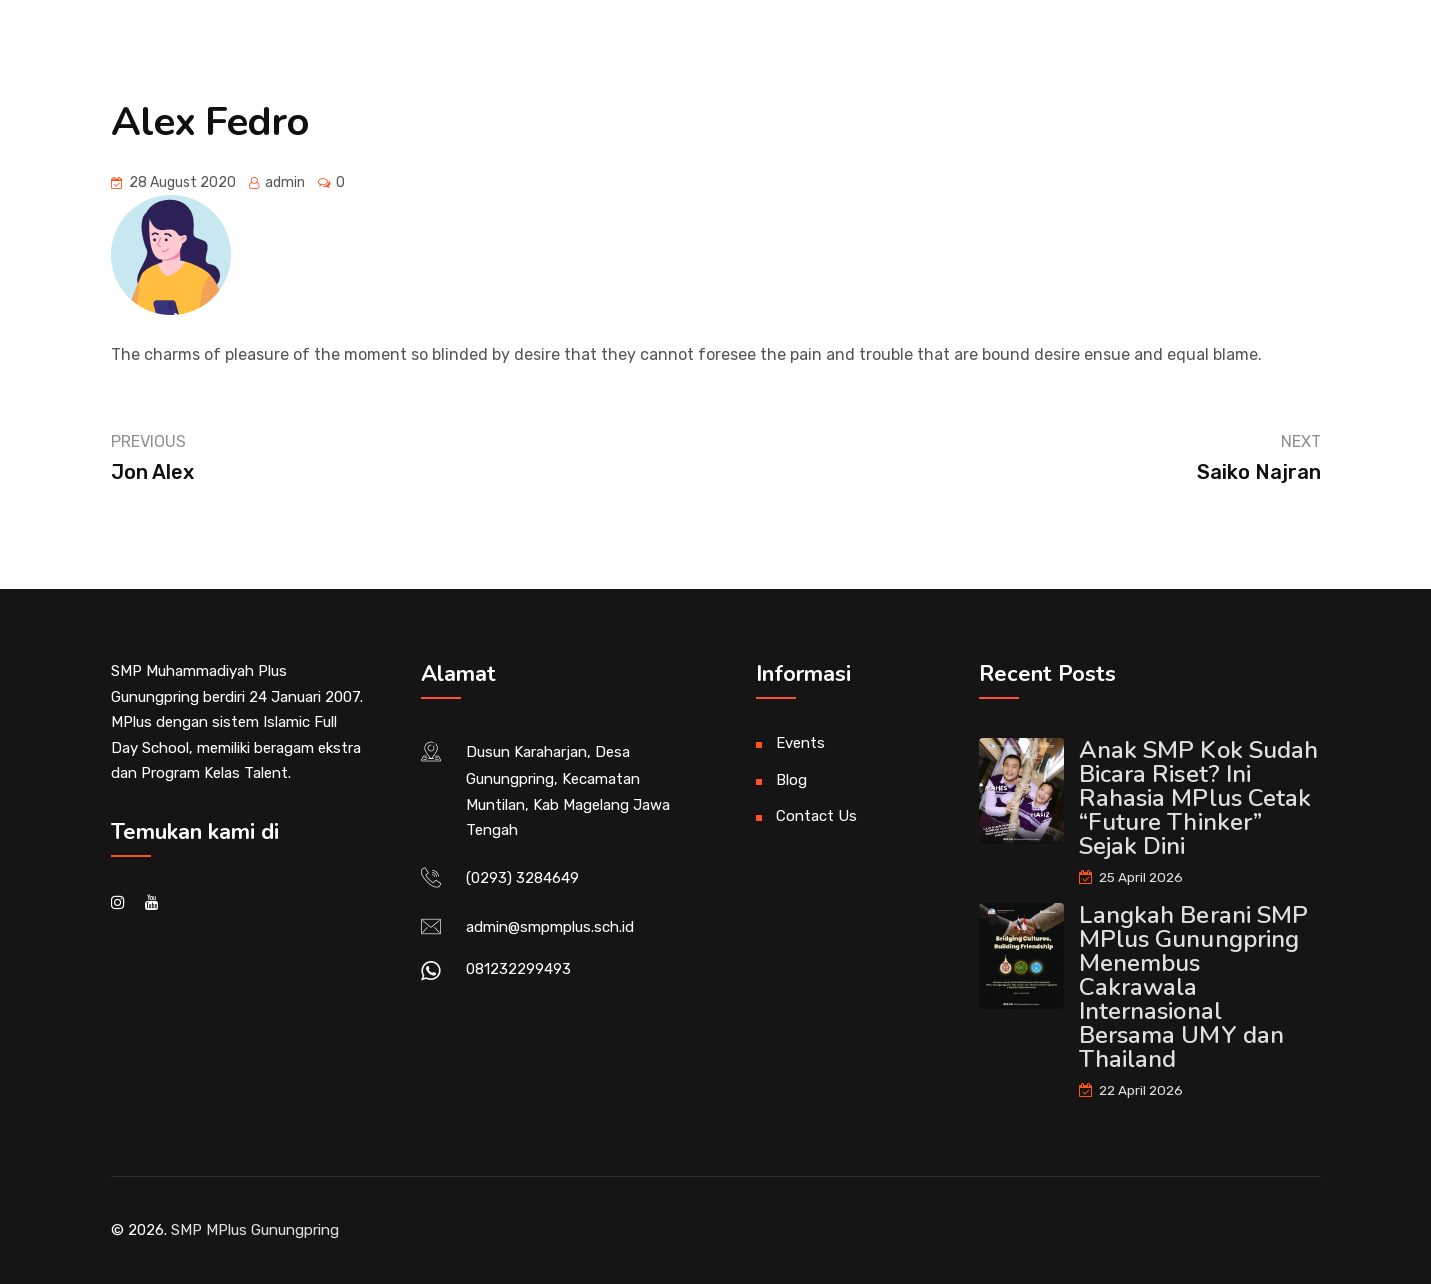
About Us (346, 58)
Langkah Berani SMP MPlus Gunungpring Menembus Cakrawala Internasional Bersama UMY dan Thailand (1194, 987)
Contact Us (816, 816)
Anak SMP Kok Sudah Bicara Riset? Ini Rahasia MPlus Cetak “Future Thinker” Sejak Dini (1199, 798)
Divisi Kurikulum (758, 58)
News (454, 58)
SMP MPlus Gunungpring (255, 1230)
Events (800, 743)
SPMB (1225, 58)
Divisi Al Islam (578, 58)
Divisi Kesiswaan (949, 58)
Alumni (1107, 58)
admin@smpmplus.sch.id (550, 927)
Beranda (227, 58)
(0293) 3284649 (522, 878)
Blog (791, 780)
